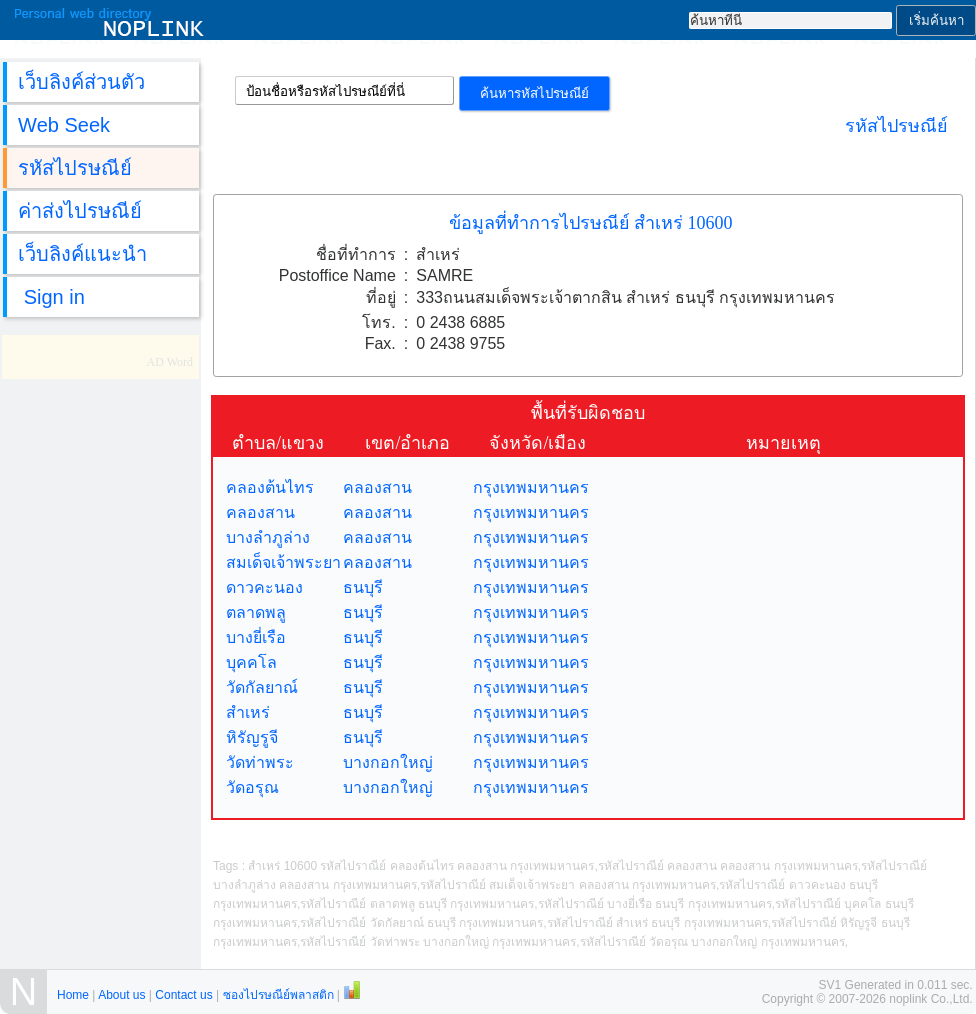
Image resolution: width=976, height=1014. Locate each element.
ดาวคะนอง (264, 587)
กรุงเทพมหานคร (531, 487)
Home (73, 995)
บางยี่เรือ (256, 637)
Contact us (183, 995)
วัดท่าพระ (260, 762)
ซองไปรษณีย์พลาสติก (278, 995)
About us (121, 995)
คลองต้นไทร (270, 487)
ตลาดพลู (256, 612)
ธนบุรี (363, 587)
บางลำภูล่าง (268, 537)
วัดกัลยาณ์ (262, 687)
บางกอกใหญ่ (388, 762)
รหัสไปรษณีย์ (896, 126)
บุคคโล (251, 662)
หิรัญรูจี (252, 737)
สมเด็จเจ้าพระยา (283, 562)
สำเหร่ (248, 712)
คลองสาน (377, 487)
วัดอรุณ (252, 787)
